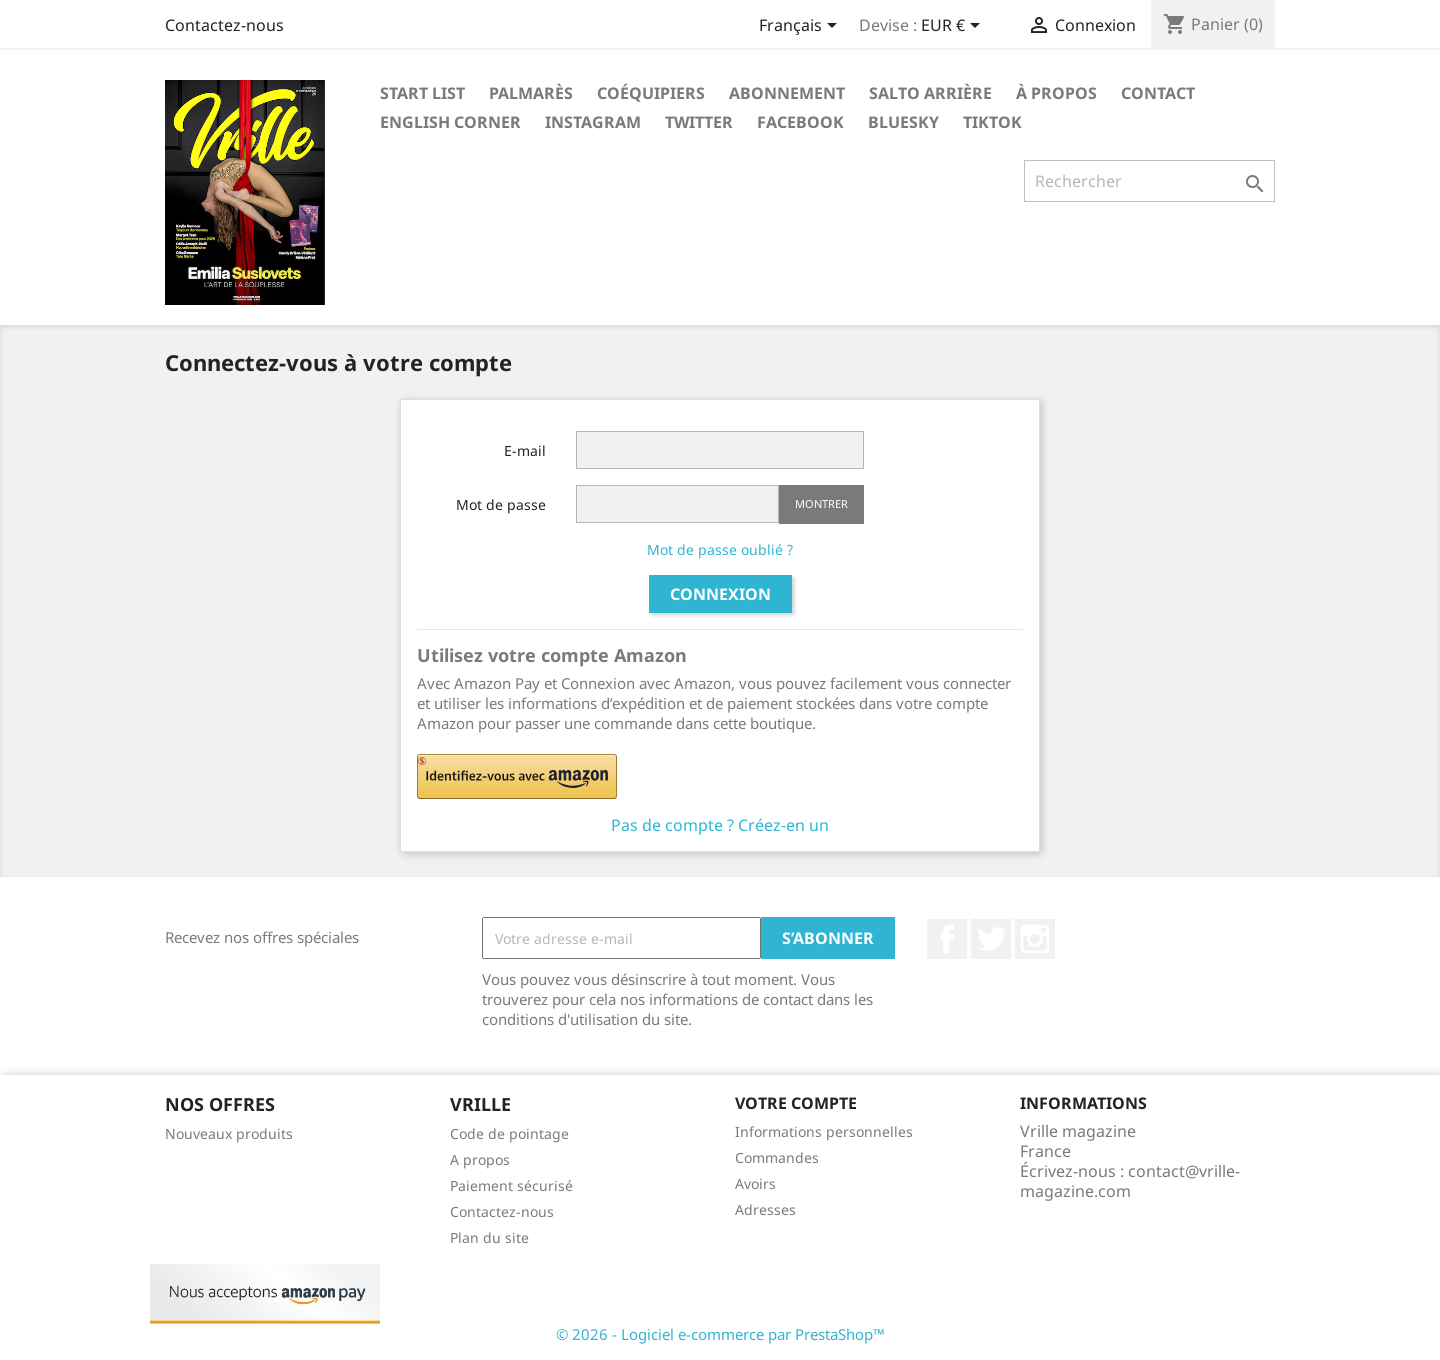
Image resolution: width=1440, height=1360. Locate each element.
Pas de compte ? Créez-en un (720, 825)
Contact (1158, 93)
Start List (422, 93)
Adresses (765, 1209)
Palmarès (531, 93)
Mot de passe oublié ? (720, 549)
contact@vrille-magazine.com (1130, 1181)
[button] (642, 776)
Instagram (593, 122)
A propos (480, 1159)
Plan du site (489, 1237)
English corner (450, 122)
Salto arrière (930, 93)
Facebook (800, 122)
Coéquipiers (651, 93)
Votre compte (796, 1103)
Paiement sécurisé (511, 1185)
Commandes (777, 1157)
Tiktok (992, 122)
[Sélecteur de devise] (954, 27)
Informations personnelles (824, 1131)
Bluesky (903, 122)
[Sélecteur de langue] (801, 27)
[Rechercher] (1149, 181)
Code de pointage (509, 1133)
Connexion (720, 594)
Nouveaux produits (229, 1133)
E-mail (525, 450)
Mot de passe (501, 504)
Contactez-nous (224, 25)
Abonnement (787, 93)
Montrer (821, 503)
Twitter (699, 122)
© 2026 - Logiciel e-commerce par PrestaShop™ (720, 1334)
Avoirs (755, 1183)
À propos (1056, 93)
